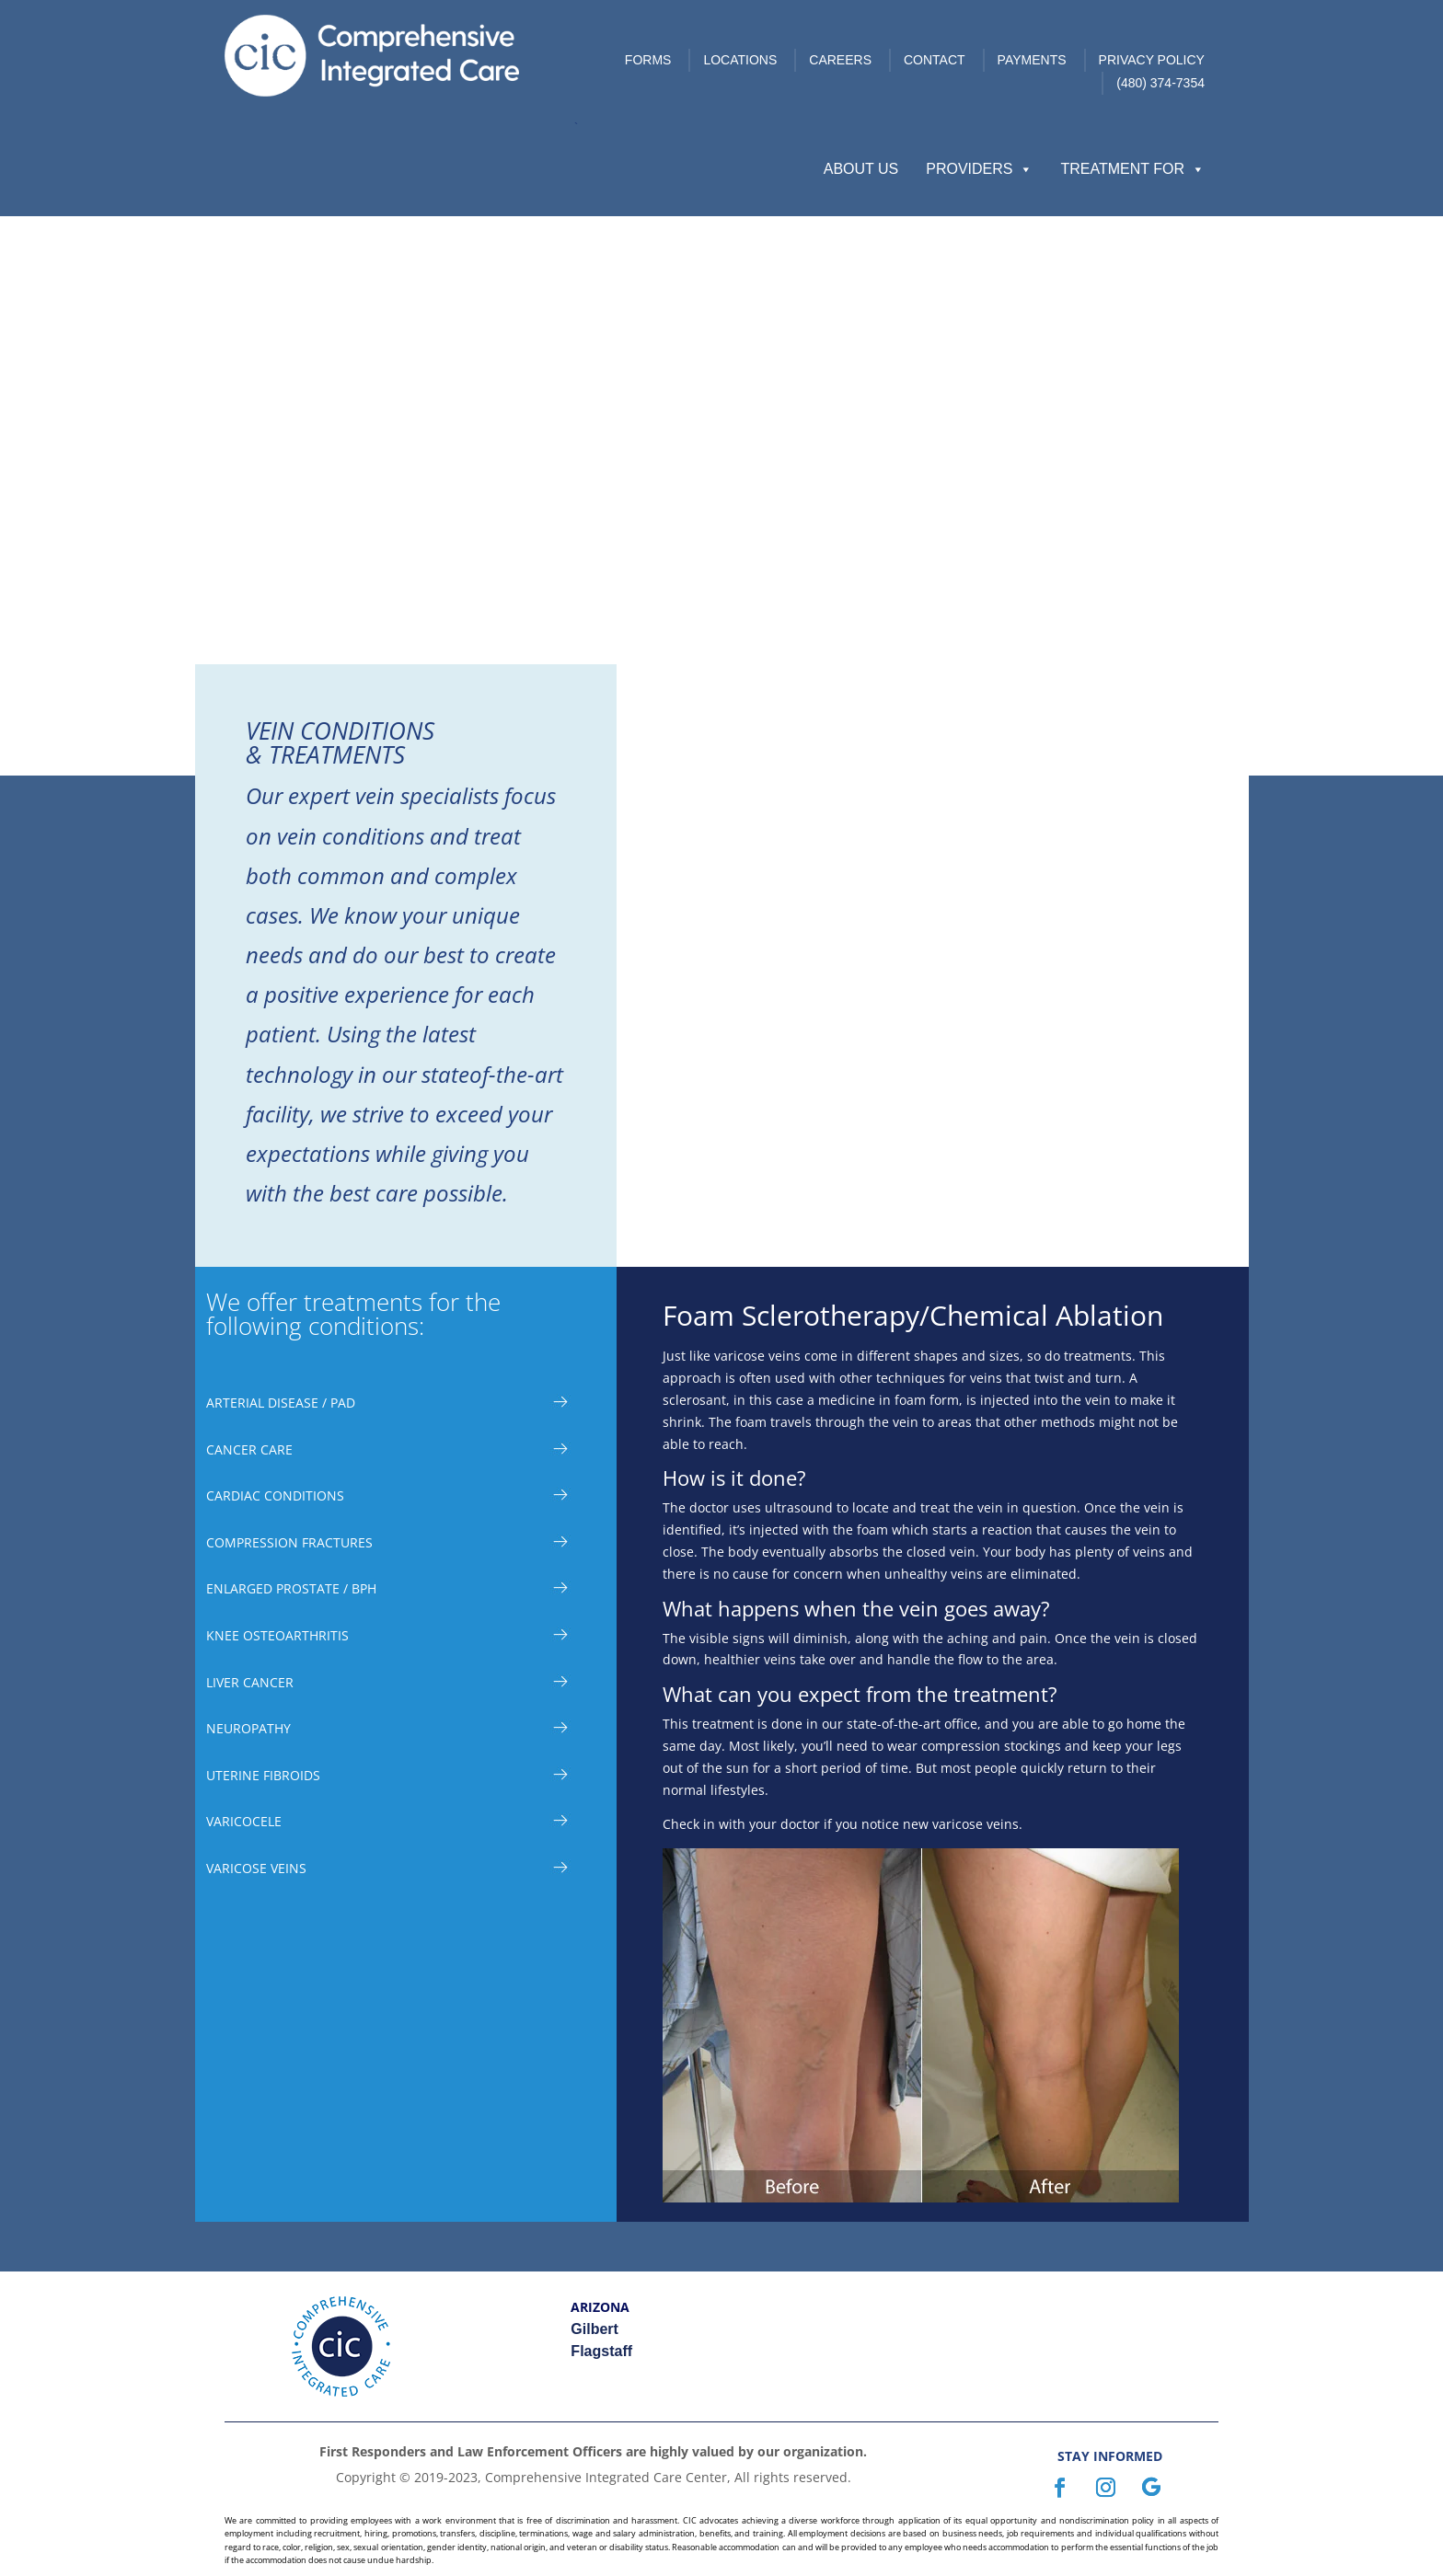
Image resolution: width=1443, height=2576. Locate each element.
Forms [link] (648, 59)
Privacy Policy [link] (1152, 59)
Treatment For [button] (1132, 169)
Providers (979, 169)
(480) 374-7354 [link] (1160, 82)
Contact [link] (934, 59)
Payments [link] (1032, 59)
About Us (861, 169)
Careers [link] (840, 59)
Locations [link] (740, 59)
